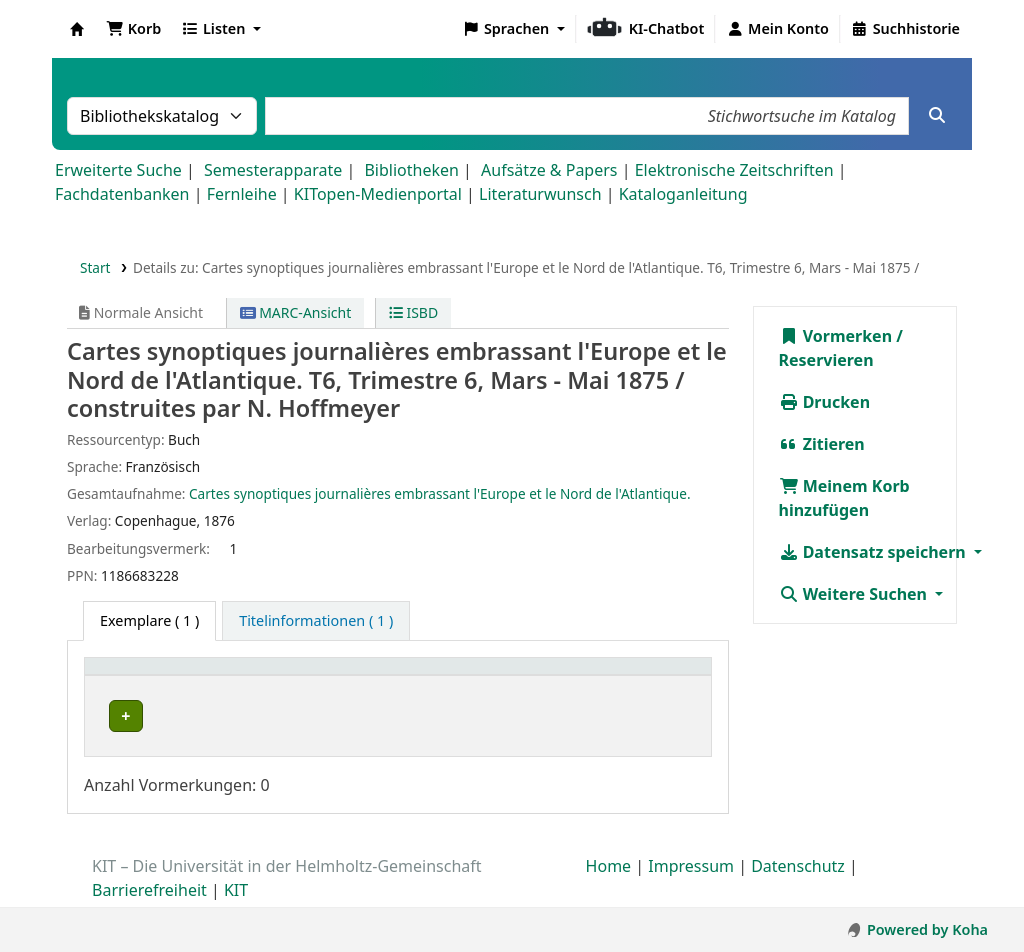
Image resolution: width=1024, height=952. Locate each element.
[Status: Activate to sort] (605, 676)
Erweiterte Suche (118, 170)
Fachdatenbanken (122, 194)
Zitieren (822, 444)
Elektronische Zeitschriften (734, 170)
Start (95, 267)
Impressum (691, 871)
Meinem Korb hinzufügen (844, 498)
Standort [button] (302, 676)
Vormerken (836, 336)
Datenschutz (798, 871)
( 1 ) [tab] (149, 620)
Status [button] (532, 676)
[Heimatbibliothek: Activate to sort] (174, 676)
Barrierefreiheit (149, 895)
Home (609, 871)
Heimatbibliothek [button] (156, 676)
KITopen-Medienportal (378, 194)
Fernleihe (242, 194)
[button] (133, 29)
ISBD (413, 312)
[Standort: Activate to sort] (332, 676)
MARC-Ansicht (296, 312)
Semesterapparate (273, 170)
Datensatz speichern (874, 552)
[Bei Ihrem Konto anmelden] (777, 29)
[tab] (316, 621)
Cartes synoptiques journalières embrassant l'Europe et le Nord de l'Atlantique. (440, 493)
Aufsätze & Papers (549, 170)
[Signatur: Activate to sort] (450, 676)
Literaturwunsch (540, 194)
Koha (77, 29)
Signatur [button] (439, 676)
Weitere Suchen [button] (855, 594)
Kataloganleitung (683, 194)
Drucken (825, 402)
